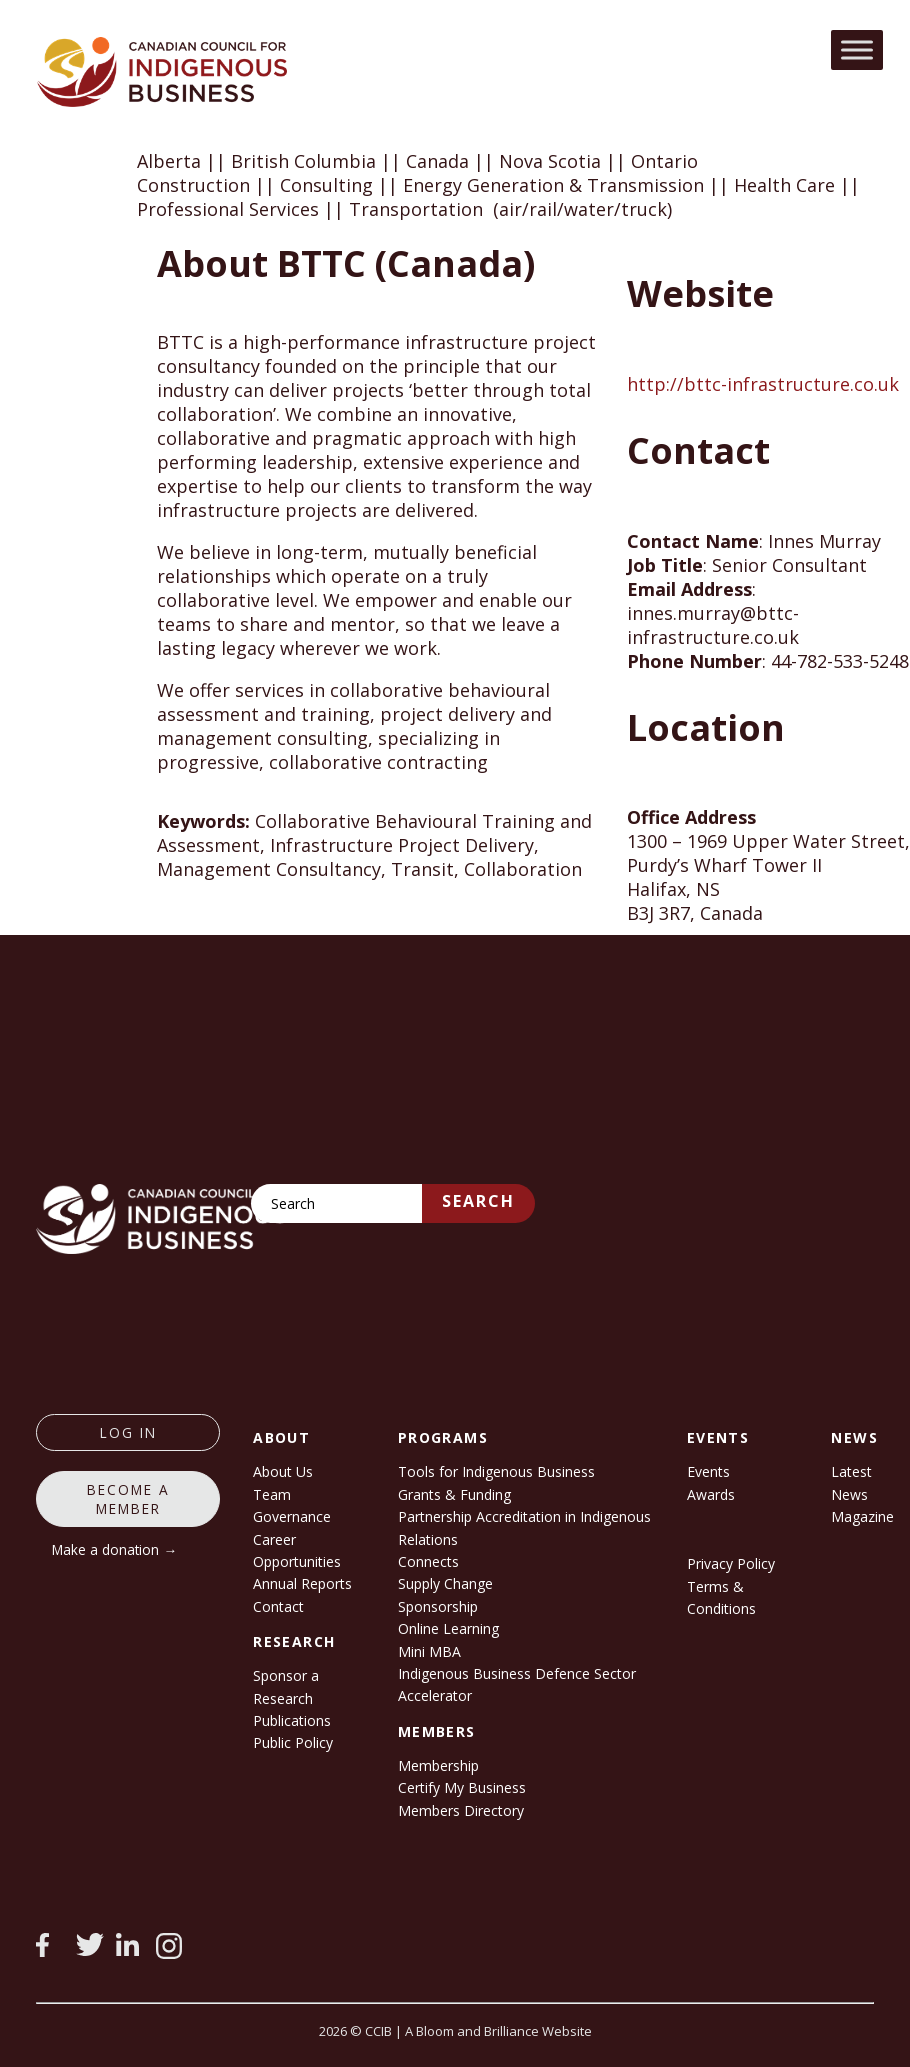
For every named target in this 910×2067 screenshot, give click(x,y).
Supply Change (445, 1583)
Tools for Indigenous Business (496, 1471)
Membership (438, 1765)
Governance (292, 1516)
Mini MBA (429, 1651)
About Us (283, 1471)
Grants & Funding (454, 1494)
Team (272, 1494)
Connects (428, 1561)
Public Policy (293, 1742)
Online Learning (448, 1628)
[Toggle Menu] (857, 49)
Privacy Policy (731, 1563)
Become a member (128, 1499)
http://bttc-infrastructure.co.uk (763, 384)
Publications (292, 1720)
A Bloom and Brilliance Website (498, 2031)
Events (708, 1471)
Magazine (862, 1516)
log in (128, 1432)
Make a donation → (114, 1549)
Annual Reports (302, 1583)
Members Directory (461, 1810)
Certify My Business (462, 1787)
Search (478, 1201)
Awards (711, 1494)
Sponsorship (438, 1606)
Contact (278, 1606)
